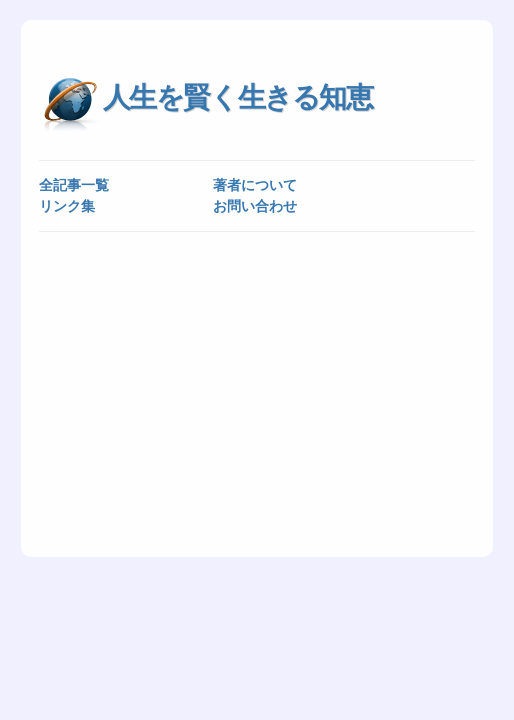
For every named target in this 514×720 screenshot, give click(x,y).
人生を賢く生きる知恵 (238, 97)
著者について (255, 185)
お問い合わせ (255, 206)
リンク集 (67, 206)
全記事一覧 (74, 185)
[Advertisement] (257, 393)
